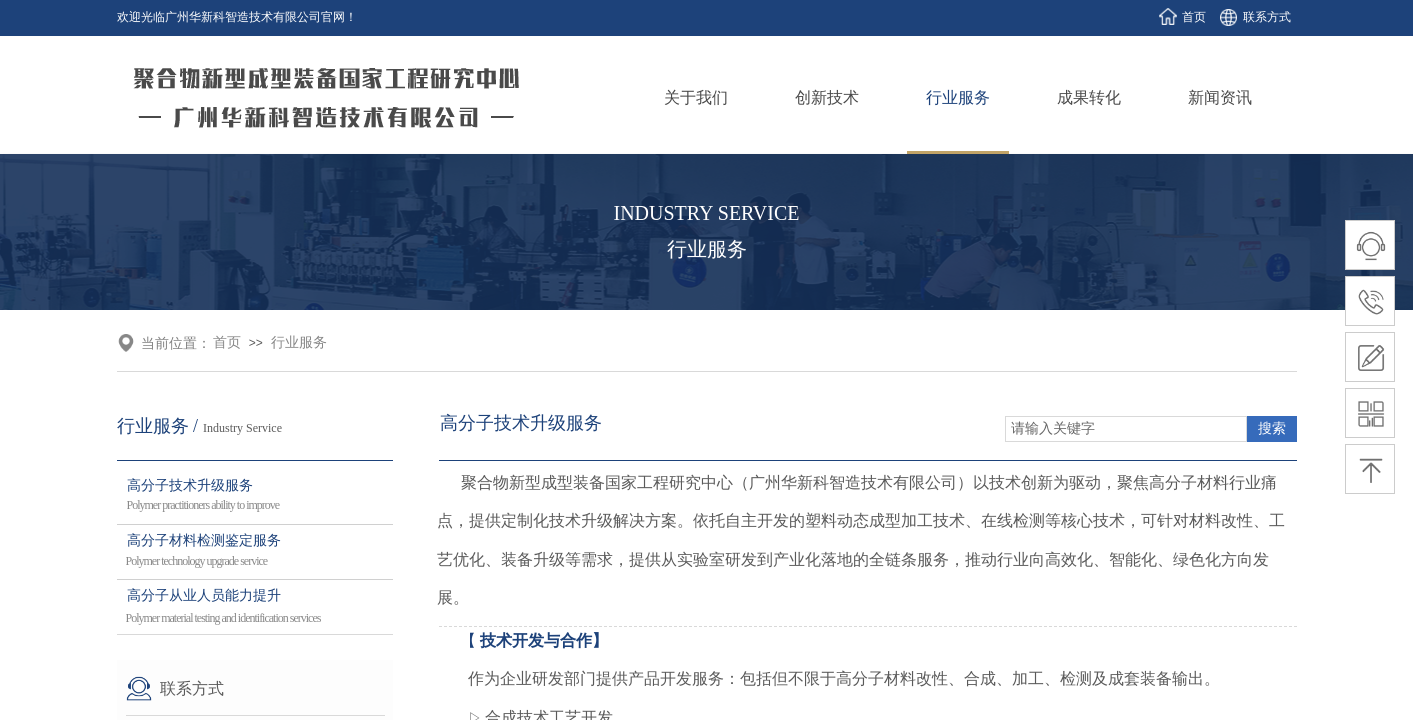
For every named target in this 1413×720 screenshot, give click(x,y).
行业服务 (958, 97)
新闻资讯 (1220, 97)
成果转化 (1089, 97)
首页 (227, 342)
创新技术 (827, 97)
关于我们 (696, 97)
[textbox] (1126, 429)
